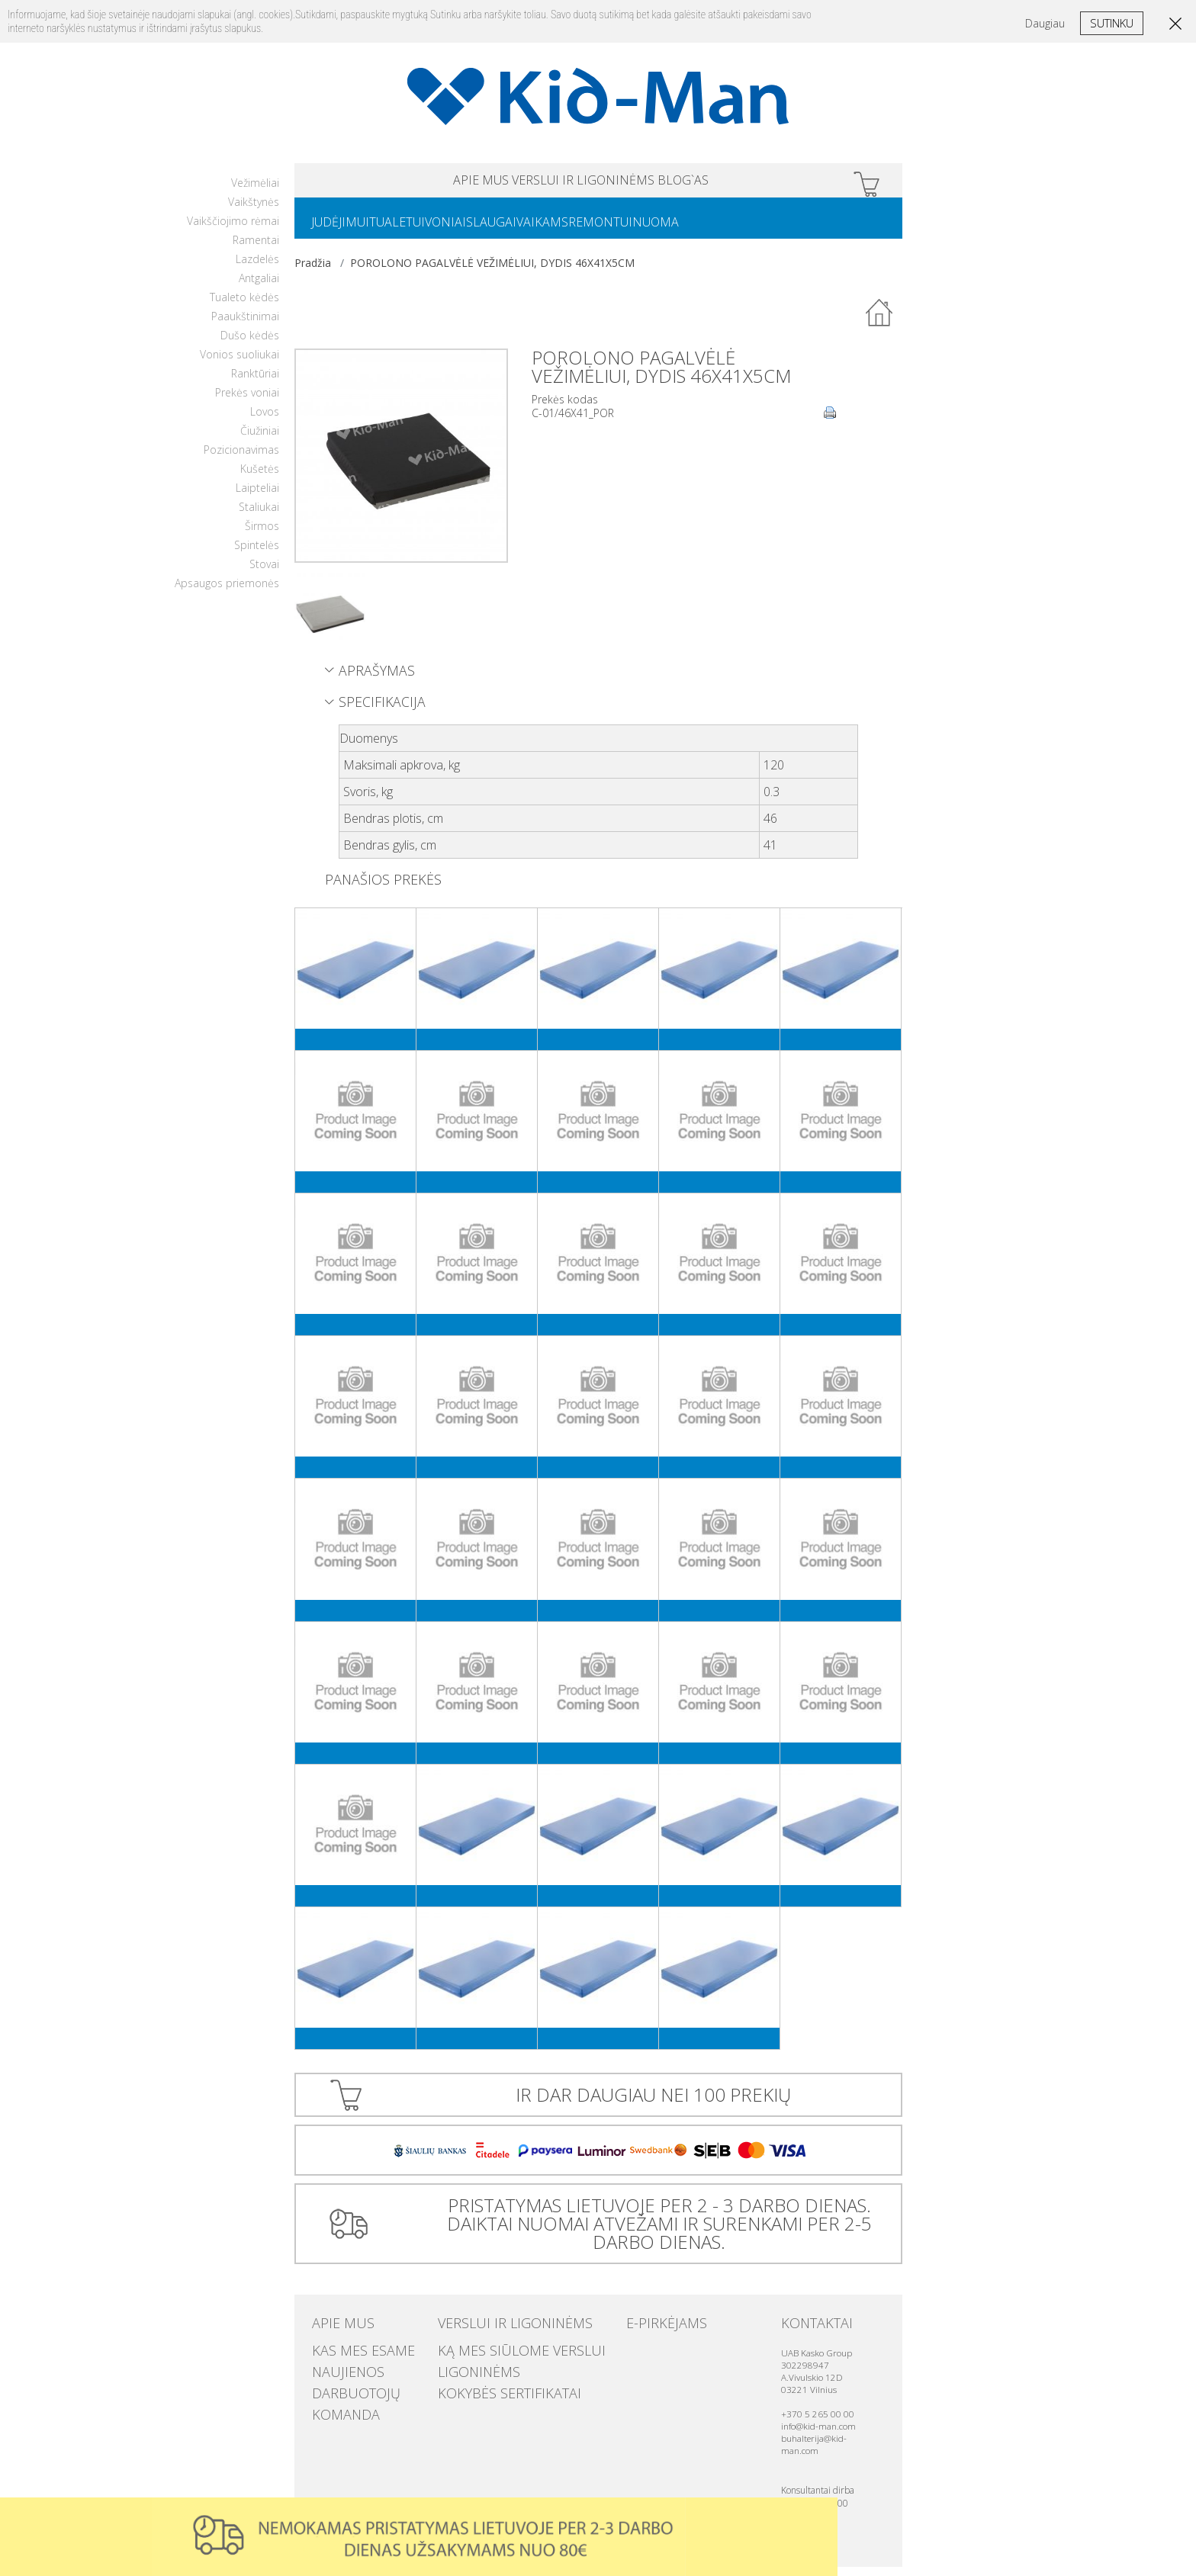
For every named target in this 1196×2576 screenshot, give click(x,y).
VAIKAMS (597, 229)
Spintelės (256, 554)
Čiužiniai (259, 439)
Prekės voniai (247, 401)
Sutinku (1111, 23)
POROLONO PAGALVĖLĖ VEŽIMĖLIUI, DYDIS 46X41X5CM (492, 272)
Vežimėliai (255, 192)
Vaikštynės (253, 211)
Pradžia (312, 272)
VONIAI (476, 229)
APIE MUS (421, 182)
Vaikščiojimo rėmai (233, 230)
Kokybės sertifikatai (488, 2387)
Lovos (264, 420)
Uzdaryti (821, 2514)
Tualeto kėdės (244, 306)
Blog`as (743, 182)
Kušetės (259, 478)
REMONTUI (667, 229)
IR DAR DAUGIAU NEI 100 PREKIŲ (653, 2103)
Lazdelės (257, 268)
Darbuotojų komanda (369, 2387)
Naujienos (337, 2371)
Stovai (264, 573)
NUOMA (735, 229)
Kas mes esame (348, 2356)
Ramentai (256, 249)
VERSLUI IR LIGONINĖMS (583, 182)
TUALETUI (415, 229)
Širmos (262, 535)
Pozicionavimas (241, 458)
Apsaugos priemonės (227, 592)
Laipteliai (257, 497)
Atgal (880, 322)
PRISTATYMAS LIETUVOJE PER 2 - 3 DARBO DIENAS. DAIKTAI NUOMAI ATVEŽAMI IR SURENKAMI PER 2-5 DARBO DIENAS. (653, 2232)
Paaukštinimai (245, 325)
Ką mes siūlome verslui (497, 2356)
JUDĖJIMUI (346, 229)
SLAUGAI (534, 229)
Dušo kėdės (249, 344)
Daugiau (1045, 23)
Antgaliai (259, 287)
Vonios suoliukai (239, 363)
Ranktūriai (255, 382)
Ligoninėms (467, 2371)
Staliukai (259, 516)
